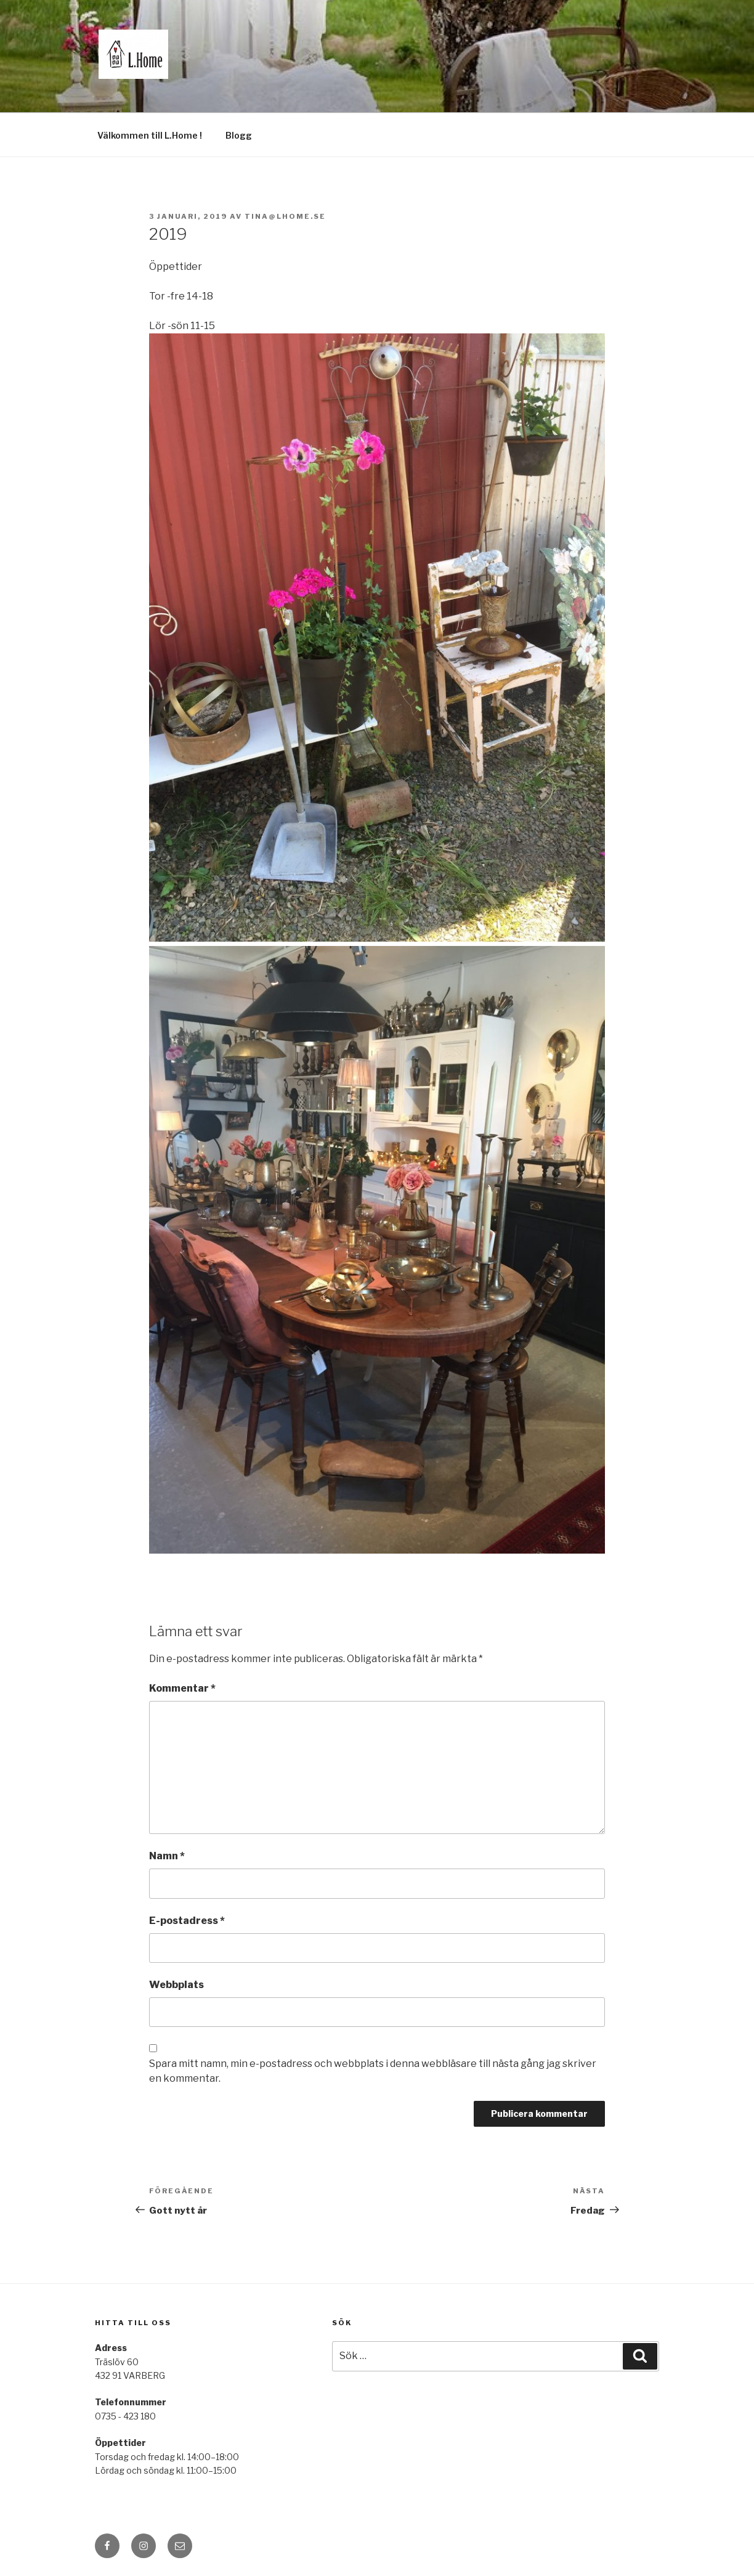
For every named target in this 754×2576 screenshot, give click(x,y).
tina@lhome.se (285, 216)
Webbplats (176, 1985)
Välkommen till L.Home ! (149, 135)
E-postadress (187, 1920)
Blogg (238, 135)
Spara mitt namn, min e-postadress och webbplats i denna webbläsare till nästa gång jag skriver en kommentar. (372, 2071)
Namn (167, 1856)
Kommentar (182, 1688)
